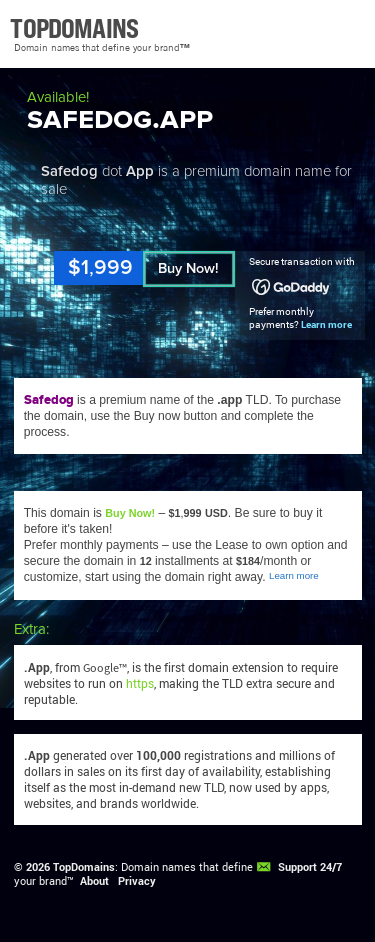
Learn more (326, 324)
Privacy (137, 881)
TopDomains (84, 867)
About (94, 881)
